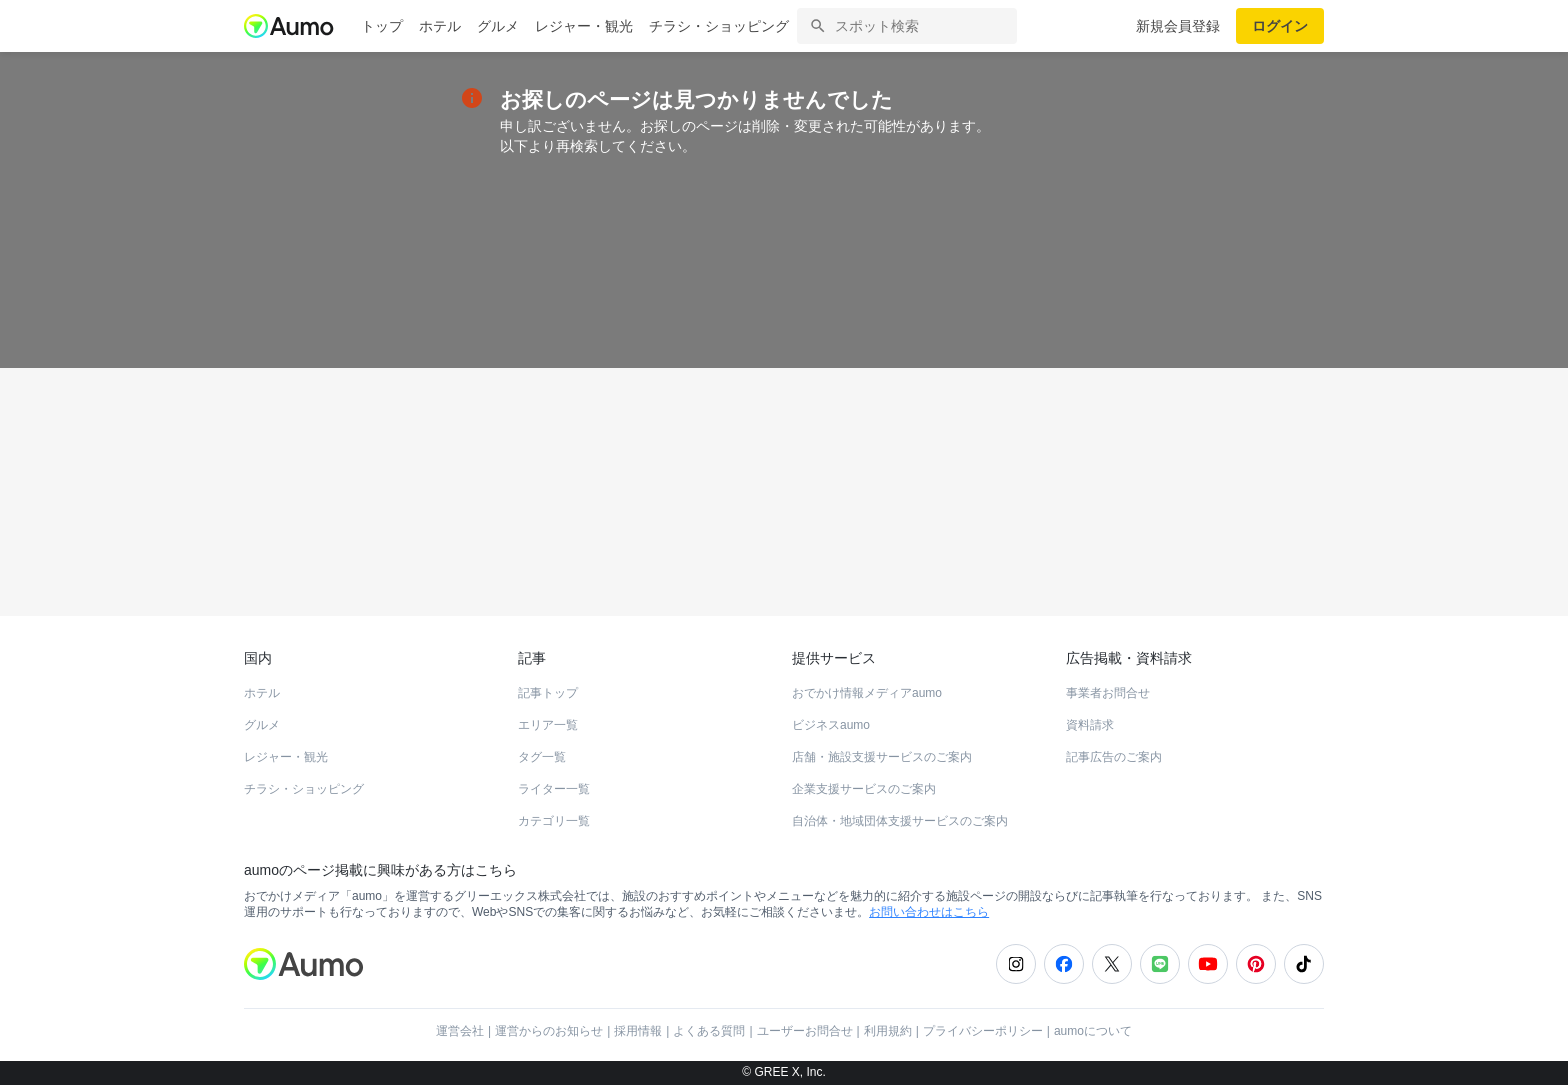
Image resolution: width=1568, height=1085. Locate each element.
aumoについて (1093, 1031)
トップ (382, 26)
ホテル (440, 26)
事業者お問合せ (1108, 693)
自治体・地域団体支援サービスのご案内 (900, 821)
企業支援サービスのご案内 (864, 789)
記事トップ (548, 693)
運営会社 (460, 1031)
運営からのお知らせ (549, 1031)
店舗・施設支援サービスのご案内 (882, 757)
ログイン (1280, 26)
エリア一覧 (548, 725)
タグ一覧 (542, 757)
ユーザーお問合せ (805, 1031)
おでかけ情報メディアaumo (867, 693)
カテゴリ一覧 (554, 821)
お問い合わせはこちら (929, 912)
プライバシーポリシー (983, 1031)
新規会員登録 (1178, 26)
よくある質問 (709, 1031)
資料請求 (1090, 725)
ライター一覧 (554, 789)
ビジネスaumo (831, 725)
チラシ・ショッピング (719, 26)
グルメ (498, 26)
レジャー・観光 (584, 26)
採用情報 (638, 1031)
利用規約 (888, 1031)
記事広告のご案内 (1114, 757)
